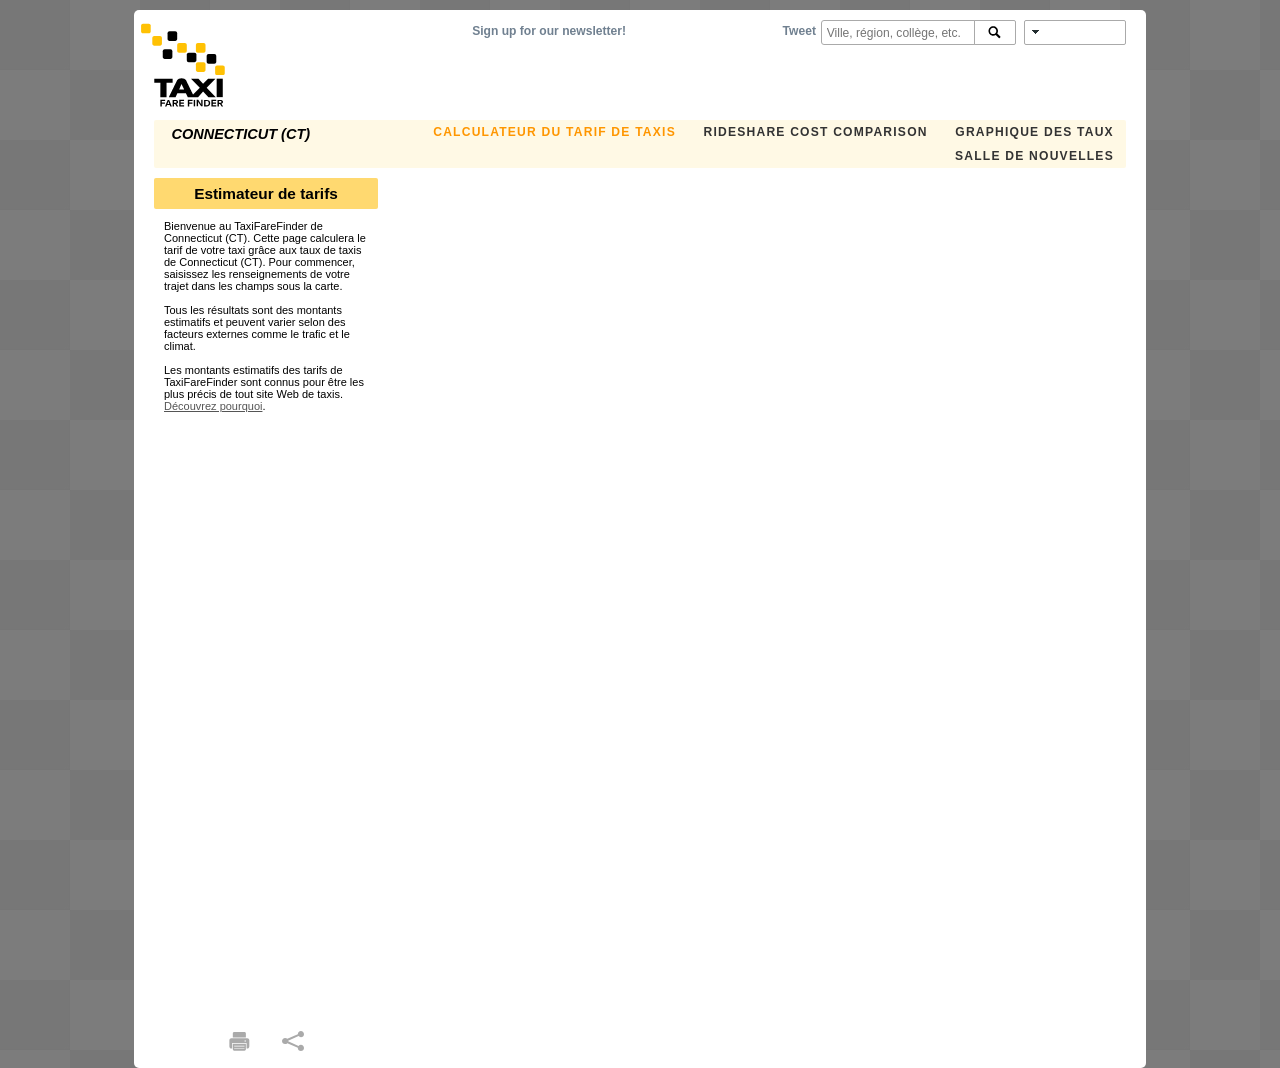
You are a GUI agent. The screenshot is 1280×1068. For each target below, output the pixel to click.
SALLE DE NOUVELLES (1034, 156)
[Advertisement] (266, 712)
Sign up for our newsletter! (549, 31)
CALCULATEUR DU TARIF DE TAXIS (554, 132)
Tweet (799, 31)
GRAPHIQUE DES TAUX (1034, 132)
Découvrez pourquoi (213, 406)
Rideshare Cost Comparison (815, 132)
